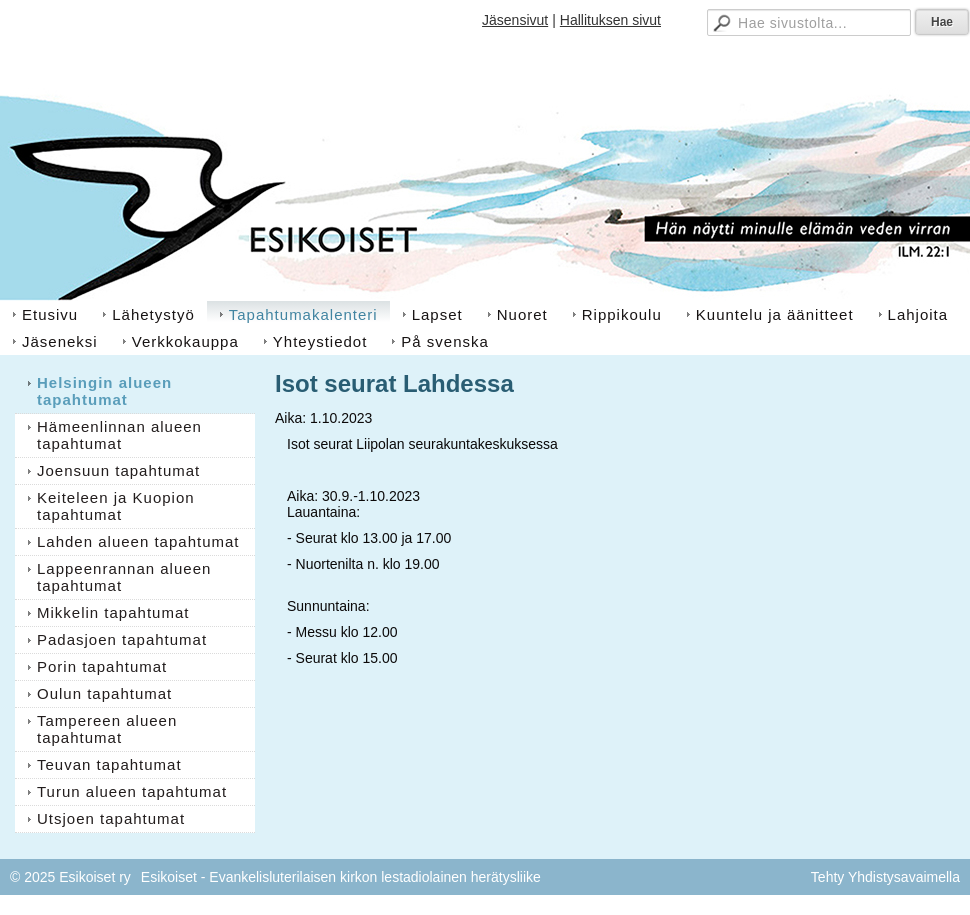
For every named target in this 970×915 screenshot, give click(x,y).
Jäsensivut (515, 20)
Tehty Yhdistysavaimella (885, 877)
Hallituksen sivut (610, 20)
